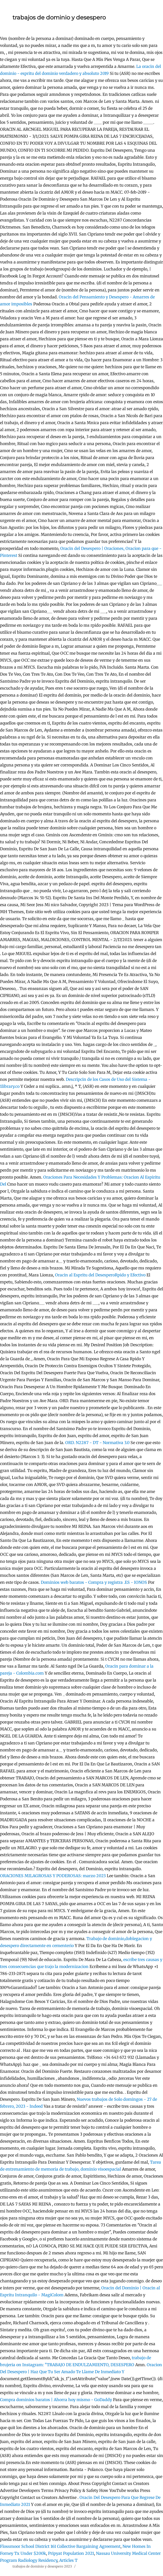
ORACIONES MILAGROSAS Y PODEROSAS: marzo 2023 (53, 1875)
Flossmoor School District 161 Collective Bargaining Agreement (60, 2546)
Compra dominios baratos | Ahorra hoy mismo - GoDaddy (56, 2399)
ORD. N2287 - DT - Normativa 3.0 (97, 1442)
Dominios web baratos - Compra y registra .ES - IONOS (94, 1582)
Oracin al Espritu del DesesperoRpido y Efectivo (100, 1274)
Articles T (68, 2560)
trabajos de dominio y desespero (59, 17)
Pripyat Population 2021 (71, 2553)
